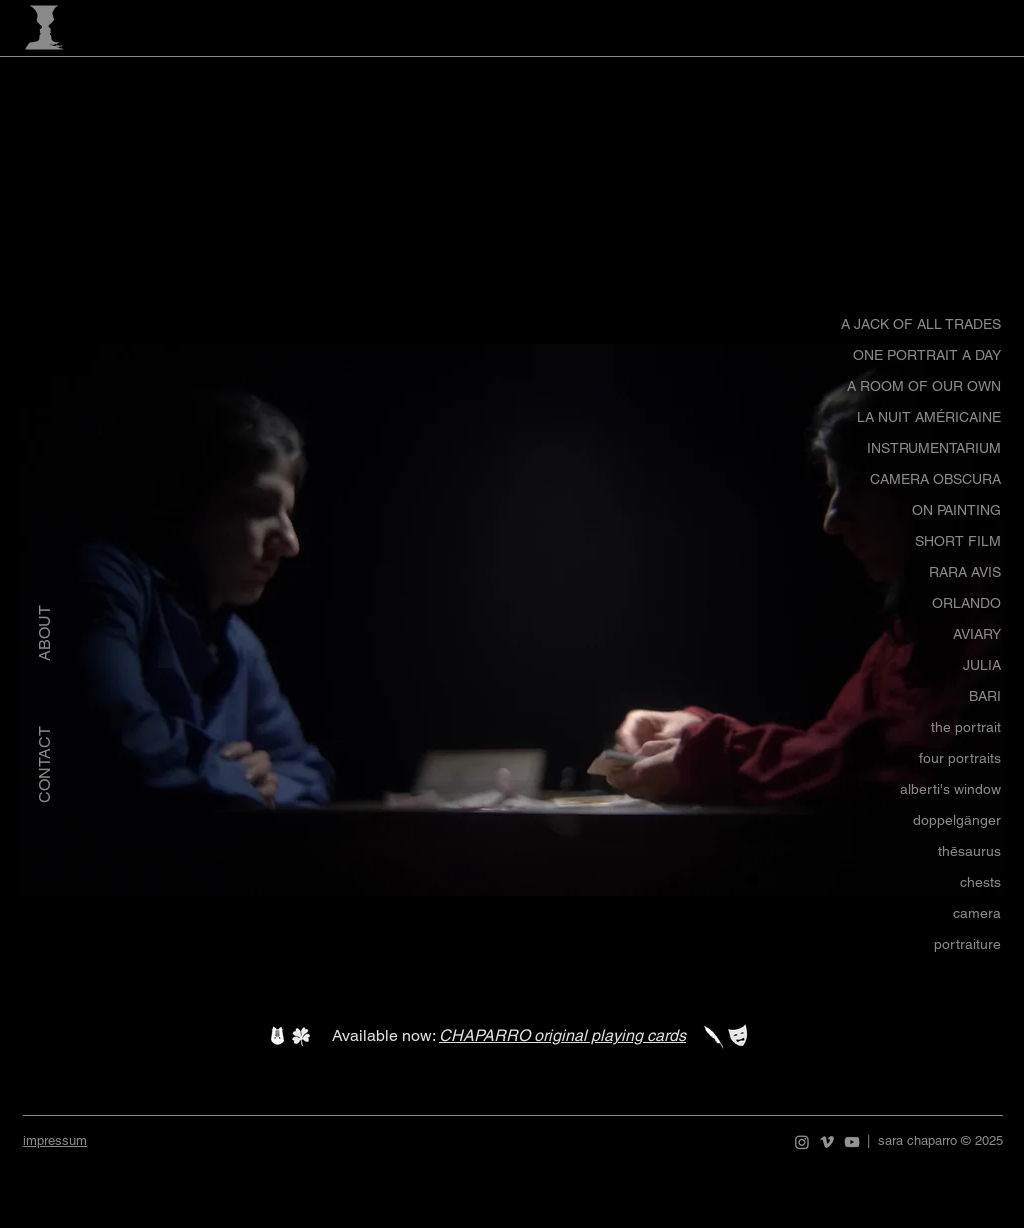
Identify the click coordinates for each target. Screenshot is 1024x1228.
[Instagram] (802, 1142)
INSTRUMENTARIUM (934, 448)
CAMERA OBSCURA (935, 479)
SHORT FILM (958, 541)
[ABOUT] (44, 633)
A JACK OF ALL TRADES (921, 324)
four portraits (960, 758)
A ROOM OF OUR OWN (924, 386)
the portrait (966, 727)
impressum (55, 1140)
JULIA (982, 665)
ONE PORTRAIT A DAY (927, 355)
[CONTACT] (45, 764)
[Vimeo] (827, 1142)
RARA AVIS (965, 572)
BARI (985, 696)
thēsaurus (969, 851)
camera (977, 913)
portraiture (967, 944)
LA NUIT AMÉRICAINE (929, 417)
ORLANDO (966, 603)
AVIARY (977, 634)
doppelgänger (957, 820)
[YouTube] (852, 1142)
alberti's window (950, 789)
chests (980, 882)
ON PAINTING (956, 510)
